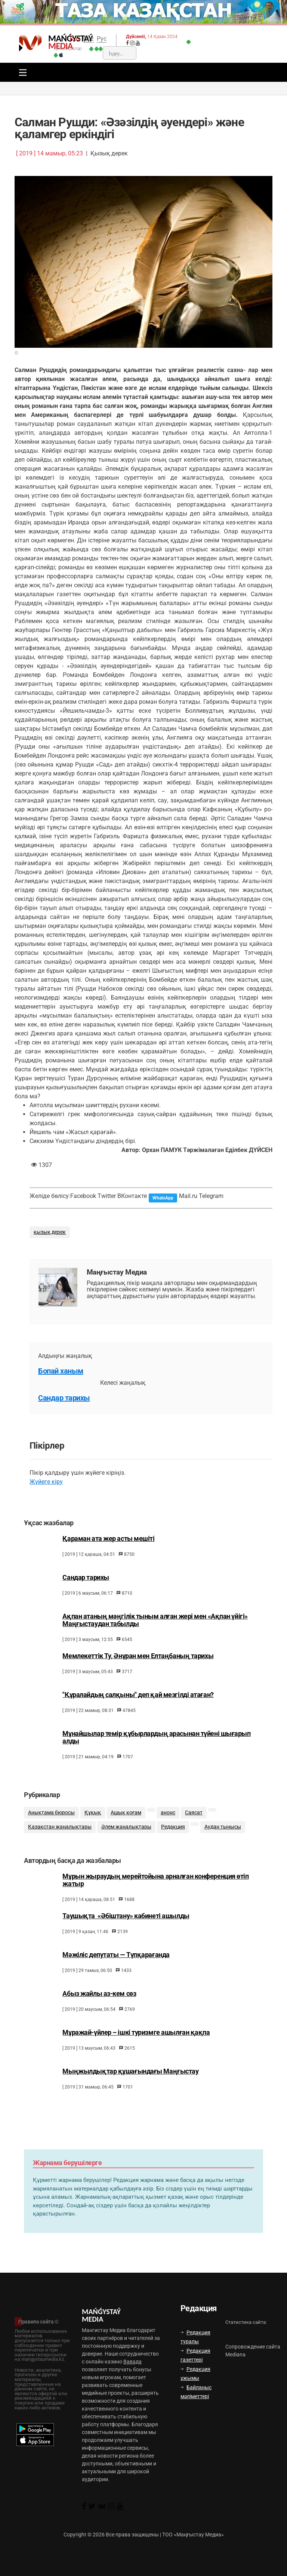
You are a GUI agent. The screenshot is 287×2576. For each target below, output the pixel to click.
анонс (168, 1828)
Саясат (194, 1828)
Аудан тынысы (222, 1842)
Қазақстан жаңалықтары (60, 1842)
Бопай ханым (60, 1370)
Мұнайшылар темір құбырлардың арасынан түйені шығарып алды (156, 1750)
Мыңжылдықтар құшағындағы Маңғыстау (130, 2090)
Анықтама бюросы (51, 1828)
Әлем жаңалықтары (126, 1842)
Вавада (132, 2362)
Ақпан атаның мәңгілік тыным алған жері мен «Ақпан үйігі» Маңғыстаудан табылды (154, 1632)
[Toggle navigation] (21, 72)
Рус (102, 38)
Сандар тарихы (64, 1397)
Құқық (92, 1828)
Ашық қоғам (126, 1828)
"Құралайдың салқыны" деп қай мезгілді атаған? (137, 1707)
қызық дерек (50, 1232)
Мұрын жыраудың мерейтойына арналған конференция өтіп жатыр (155, 1899)
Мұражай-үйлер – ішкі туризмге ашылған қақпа (136, 2051)
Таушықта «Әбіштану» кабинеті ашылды (125, 1935)
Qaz (88, 38)
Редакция (173, 1842)
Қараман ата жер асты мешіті (108, 1551)
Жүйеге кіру (46, 1481)
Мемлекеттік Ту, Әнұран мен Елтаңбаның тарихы (137, 1668)
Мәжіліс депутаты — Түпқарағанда (115, 1974)
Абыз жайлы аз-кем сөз (99, 2012)
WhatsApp (162, 1198)
